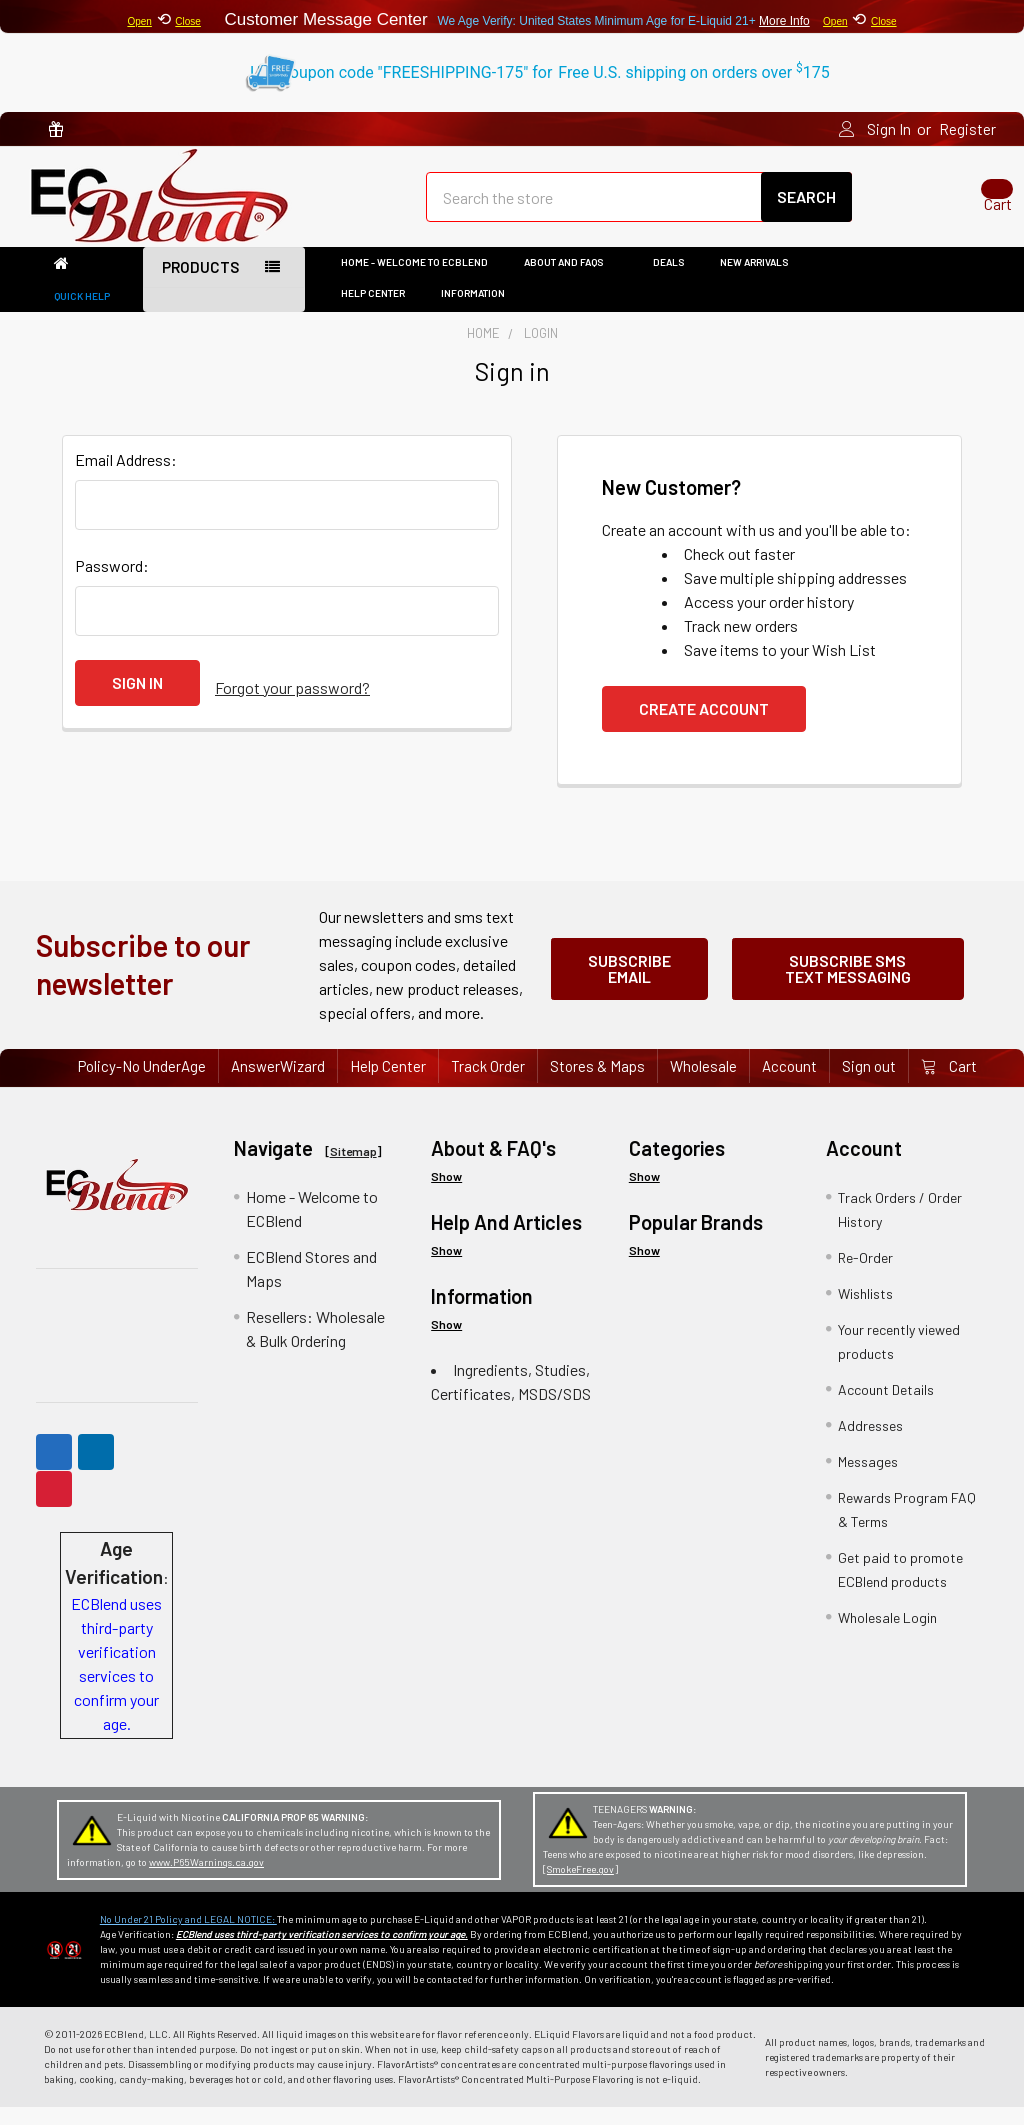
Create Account (704, 726)
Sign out (869, 1084)
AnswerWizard (278, 1084)
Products (200, 285)
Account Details (886, 1406)
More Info (784, 21)
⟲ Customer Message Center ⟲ (511, 16)
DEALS (668, 280)
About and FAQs (570, 280)
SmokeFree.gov (580, 1887)
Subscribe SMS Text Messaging (848, 982)
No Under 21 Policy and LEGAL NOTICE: (188, 1937)
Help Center (373, 311)
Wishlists (865, 1310)
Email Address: (126, 477)
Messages (868, 1478)
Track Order (488, 1084)
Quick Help (82, 314)
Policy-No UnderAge (142, 1084)
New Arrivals (754, 280)
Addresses (870, 1442)
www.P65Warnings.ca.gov (206, 1880)
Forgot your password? (292, 700)
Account (789, 1084)
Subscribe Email (629, 982)
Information (480, 311)
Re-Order (865, 1274)
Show (446, 1193)
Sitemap (353, 1168)
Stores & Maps (597, 1084)
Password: (112, 583)
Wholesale (703, 1084)
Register (967, 129)
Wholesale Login (887, 1634)
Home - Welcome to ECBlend (414, 280)
